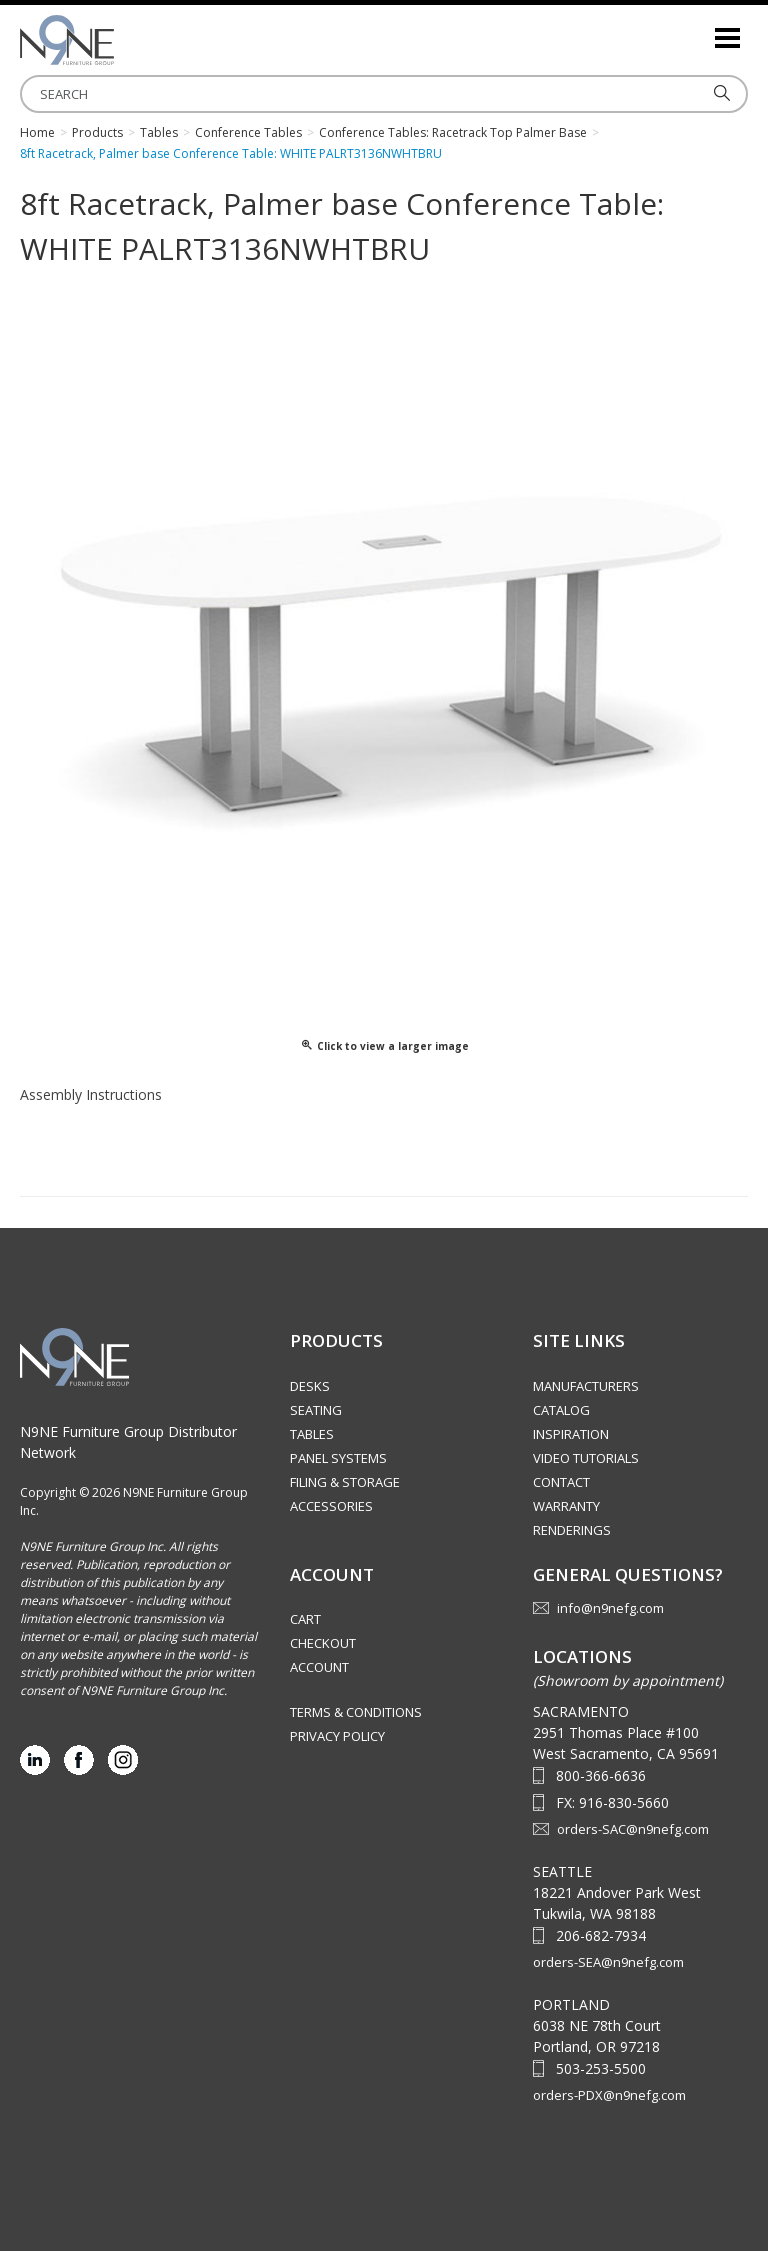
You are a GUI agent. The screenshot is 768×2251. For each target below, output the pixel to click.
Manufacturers (586, 1386)
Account (319, 1667)
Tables (312, 1434)
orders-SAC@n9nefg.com (633, 1829)
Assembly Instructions (91, 1094)
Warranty (566, 1506)
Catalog (561, 1410)
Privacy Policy (337, 1736)
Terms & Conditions (356, 1712)
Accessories (331, 1506)
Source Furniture (120, 40)
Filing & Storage (345, 1482)
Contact (561, 1482)
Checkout (323, 1643)
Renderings (572, 1530)
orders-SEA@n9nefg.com (608, 1962)
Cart (305, 1619)
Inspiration (571, 1434)
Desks (310, 1386)
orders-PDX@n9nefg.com (609, 2095)
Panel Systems (338, 1458)
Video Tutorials (586, 1458)
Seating (316, 1410)
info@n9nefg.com (610, 1608)
